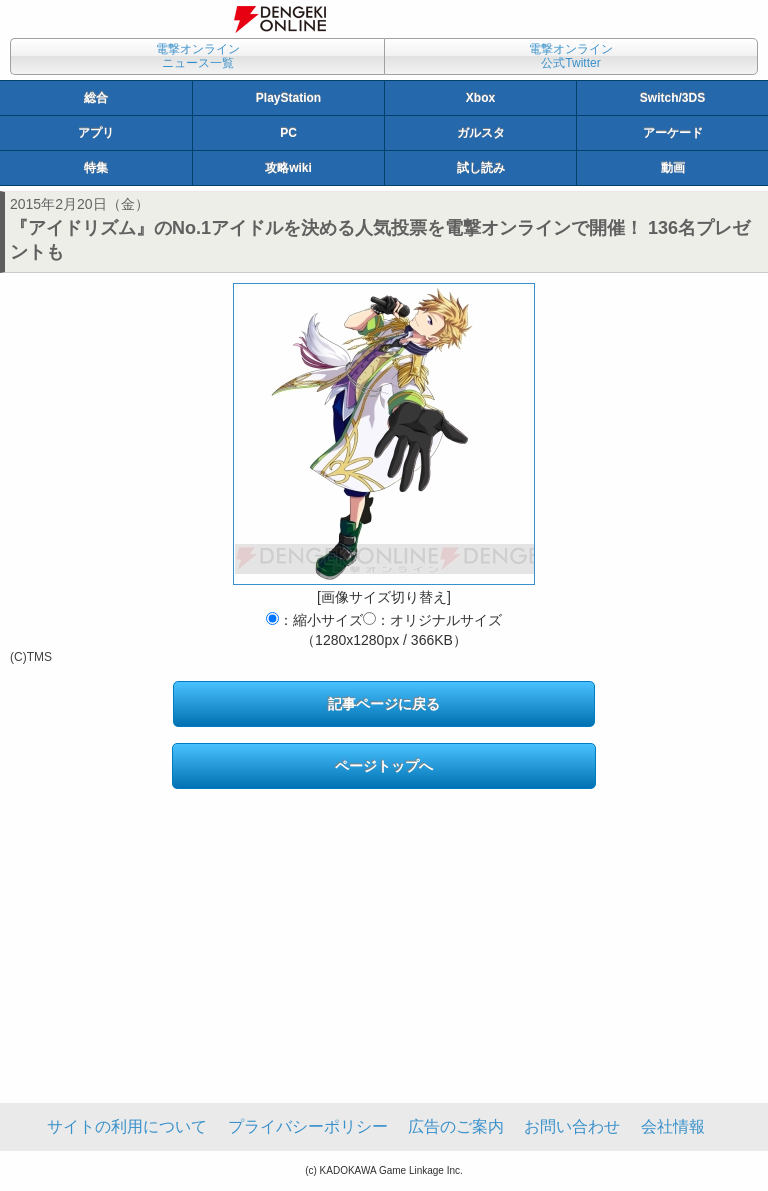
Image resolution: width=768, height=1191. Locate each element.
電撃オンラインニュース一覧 (198, 56)
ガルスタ (481, 133)
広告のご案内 (456, 1126)
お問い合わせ (572, 1126)
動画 (673, 168)
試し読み (481, 168)
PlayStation (288, 98)
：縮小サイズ (314, 620)
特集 (96, 168)
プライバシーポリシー (308, 1126)
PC (288, 133)
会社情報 (673, 1126)
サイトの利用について (127, 1126)
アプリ (96, 133)
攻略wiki (288, 168)
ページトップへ (384, 766)
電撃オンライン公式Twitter (571, 56)
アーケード (673, 133)
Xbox (480, 98)
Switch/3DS (672, 98)
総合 (96, 98)
